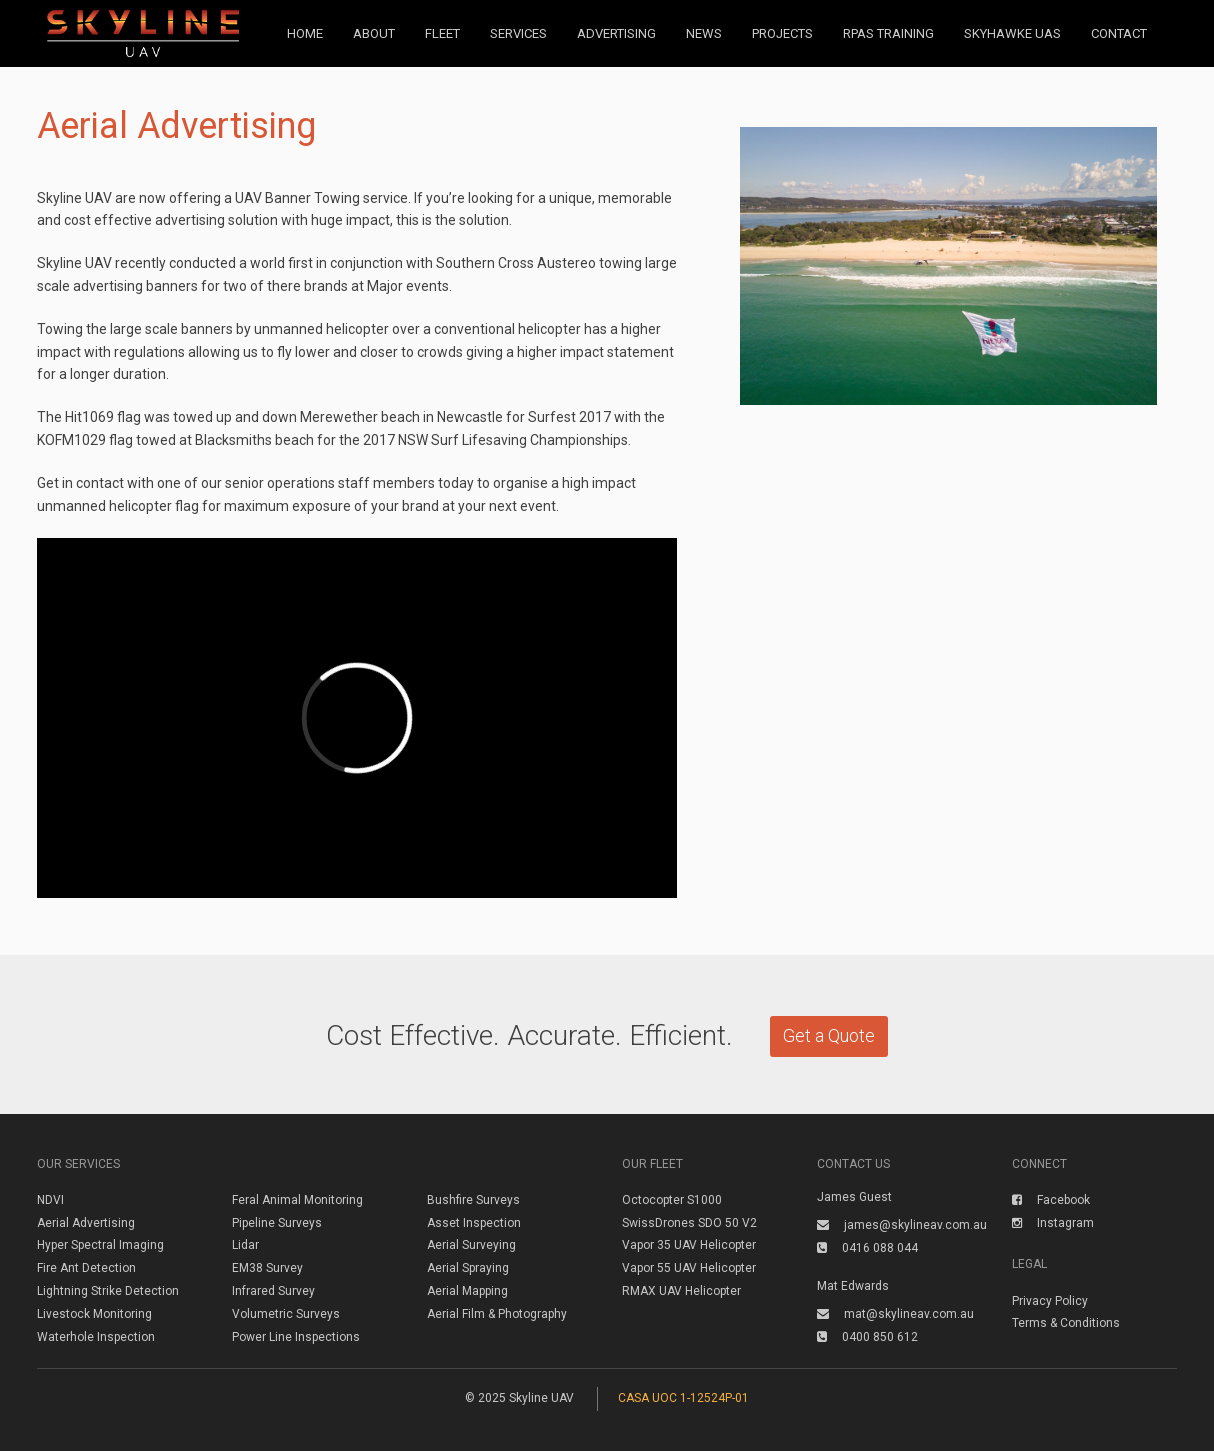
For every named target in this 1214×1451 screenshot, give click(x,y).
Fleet (442, 33)
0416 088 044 (867, 1248)
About (374, 33)
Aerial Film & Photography (497, 1314)
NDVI (50, 1200)
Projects (782, 33)
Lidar (245, 1245)
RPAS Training (888, 33)
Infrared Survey (273, 1291)
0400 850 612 (867, 1337)
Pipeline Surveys (277, 1223)
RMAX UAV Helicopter (681, 1291)
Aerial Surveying (471, 1245)
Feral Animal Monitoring (297, 1200)
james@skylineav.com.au (902, 1225)
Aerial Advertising (86, 1223)
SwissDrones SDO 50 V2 (689, 1223)
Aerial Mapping (467, 1291)
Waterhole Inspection (96, 1337)
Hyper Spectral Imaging (100, 1245)
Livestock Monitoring (94, 1314)
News (704, 33)
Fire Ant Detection (86, 1268)
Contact (1119, 33)
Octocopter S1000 (672, 1200)
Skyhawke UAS (1012, 33)
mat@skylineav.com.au (895, 1314)
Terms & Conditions (1066, 1323)
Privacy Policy (1050, 1301)
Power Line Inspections (296, 1337)
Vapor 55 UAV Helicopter (689, 1268)
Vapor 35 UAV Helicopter (689, 1245)
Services (518, 33)
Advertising (616, 33)
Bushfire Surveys (473, 1200)
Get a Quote (829, 1035)
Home (305, 33)
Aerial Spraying (468, 1268)
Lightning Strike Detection (108, 1291)
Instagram (1053, 1223)
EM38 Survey (267, 1268)
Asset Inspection (474, 1223)
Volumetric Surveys (286, 1314)
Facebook (1051, 1200)
